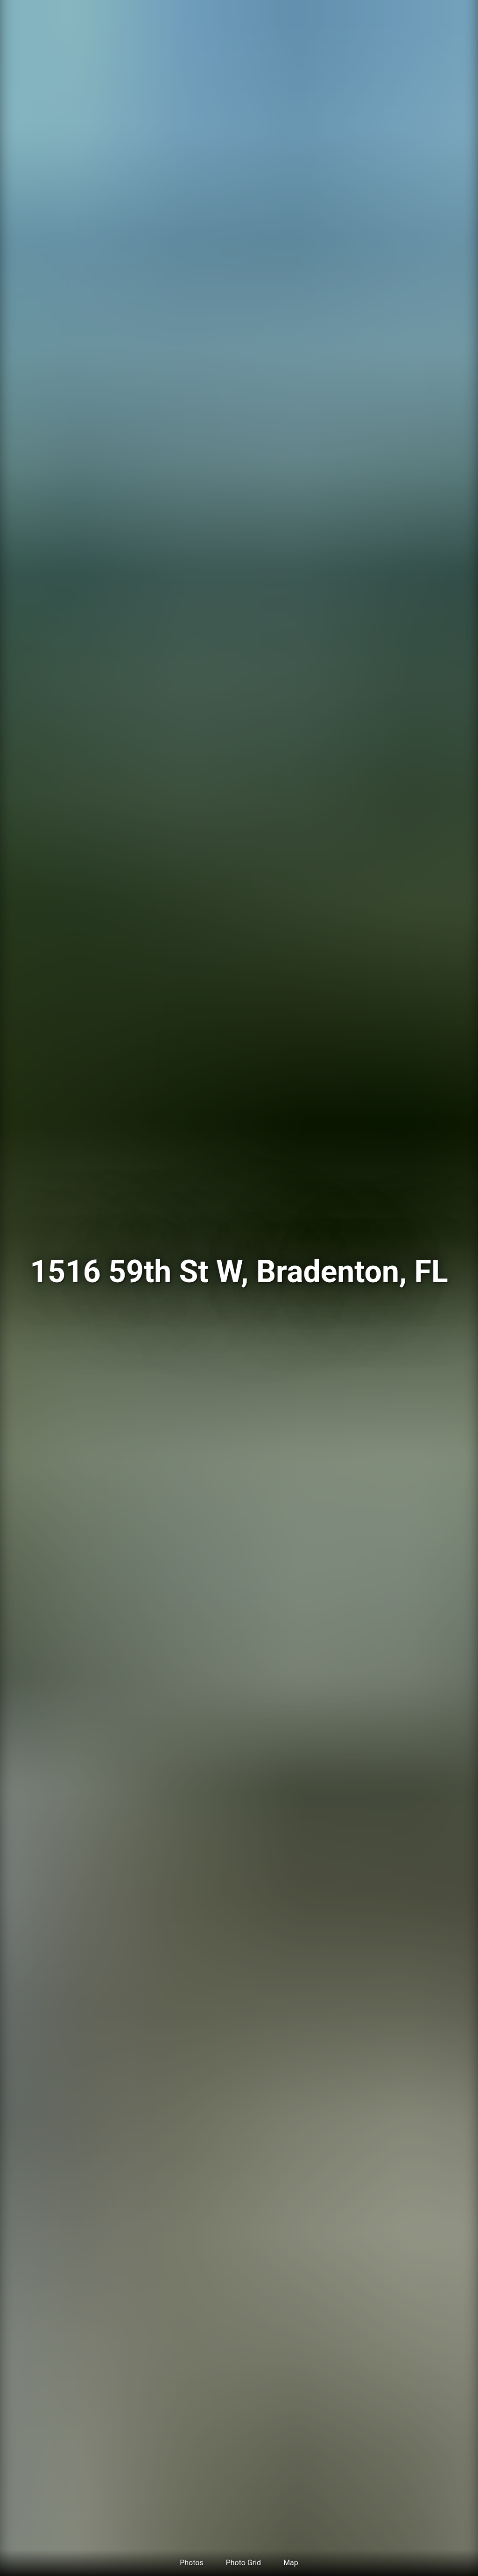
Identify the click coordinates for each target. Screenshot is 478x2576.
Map (290, 2562)
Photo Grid (243, 2562)
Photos (192, 2562)
